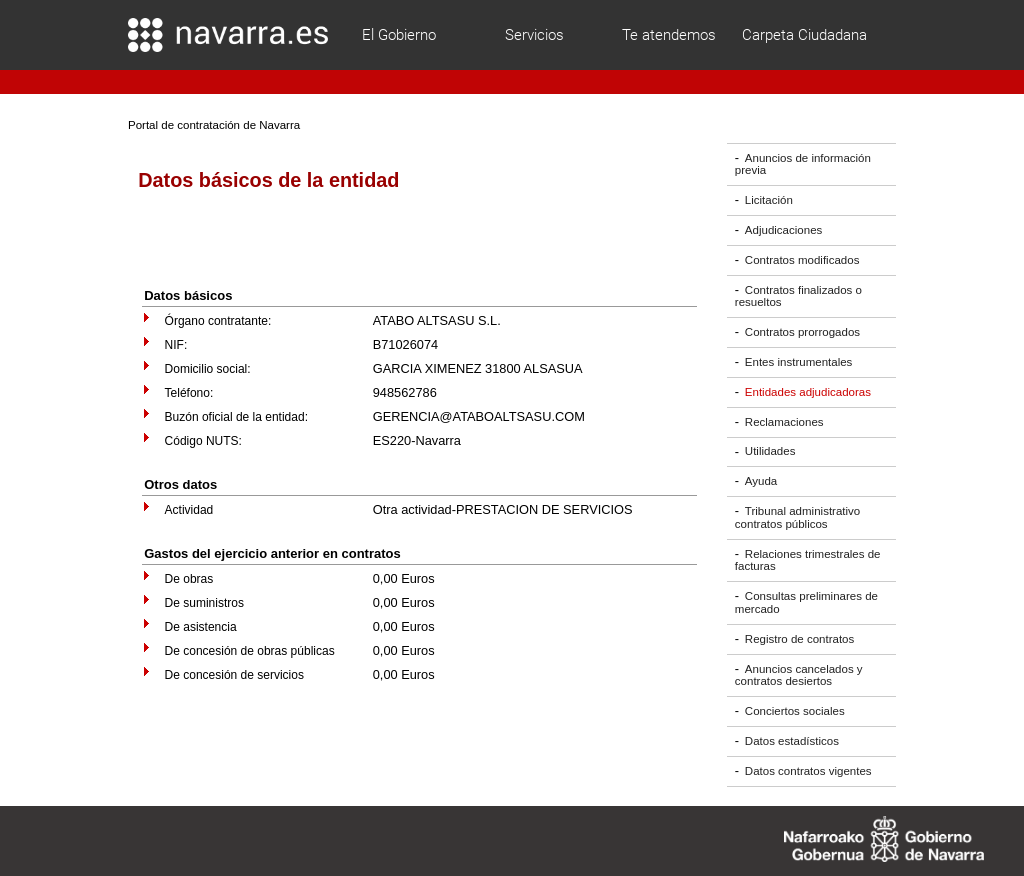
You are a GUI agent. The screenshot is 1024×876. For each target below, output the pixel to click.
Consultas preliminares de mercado (806, 602)
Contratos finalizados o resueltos (798, 296)
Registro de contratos (799, 639)
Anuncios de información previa (803, 164)
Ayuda (761, 481)
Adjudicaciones (783, 230)
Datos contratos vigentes (808, 771)
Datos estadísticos (792, 741)
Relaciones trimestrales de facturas (808, 560)
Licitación (769, 200)
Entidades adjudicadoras (808, 392)
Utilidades (770, 452)
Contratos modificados (802, 260)
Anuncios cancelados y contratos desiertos (799, 675)
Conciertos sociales (795, 711)
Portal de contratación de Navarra (214, 125)
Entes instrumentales (799, 362)
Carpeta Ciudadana (804, 35)
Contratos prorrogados (802, 332)
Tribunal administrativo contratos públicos (797, 517)
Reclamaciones (784, 422)
